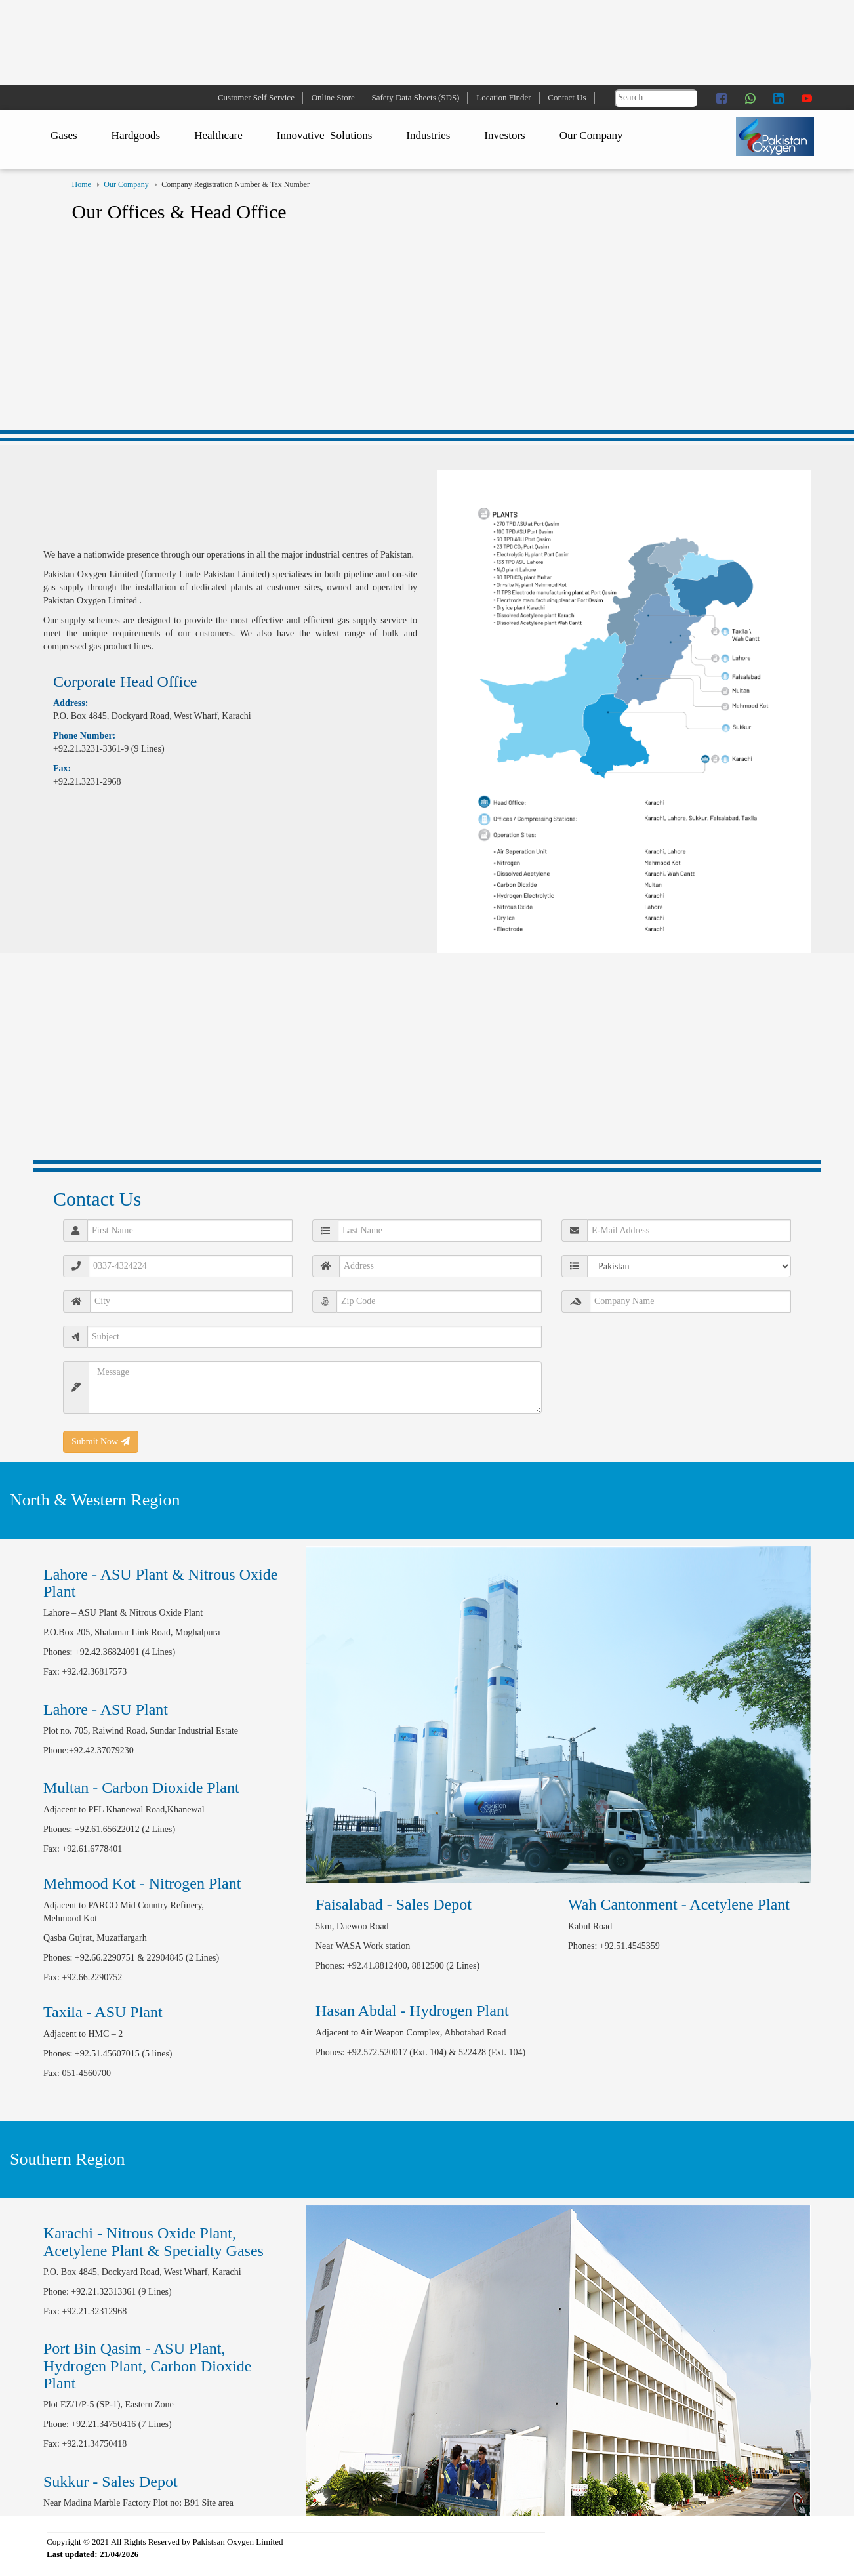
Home (81, 184)
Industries (428, 135)
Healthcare (218, 135)
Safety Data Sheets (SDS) (416, 97)
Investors (504, 135)
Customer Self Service (256, 97)
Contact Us (567, 97)
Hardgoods (136, 135)
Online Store (333, 97)
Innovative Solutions (324, 135)
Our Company (591, 135)
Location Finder (503, 97)
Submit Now (100, 1441)
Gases (64, 135)
